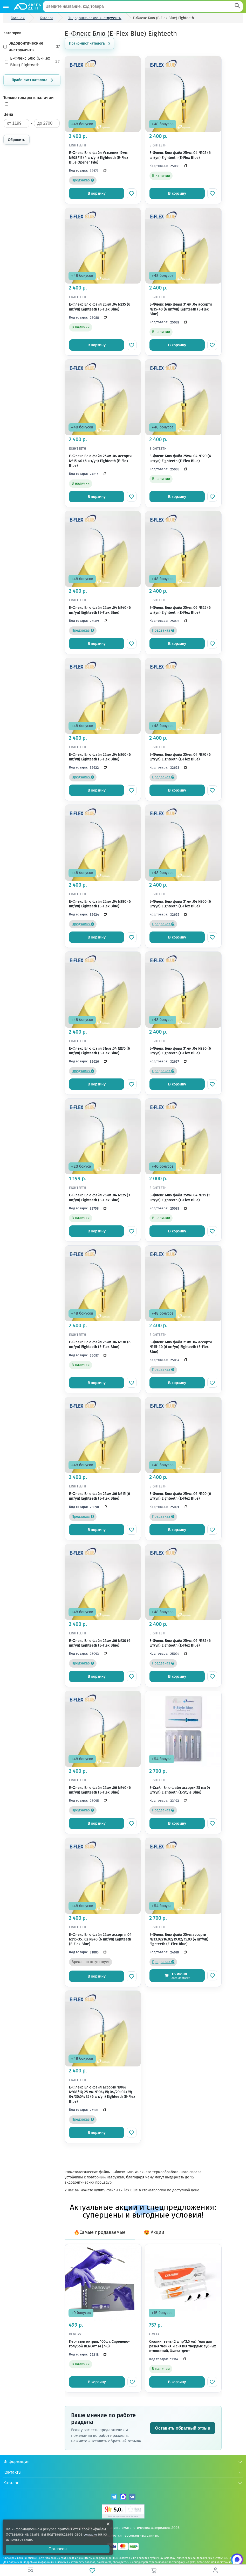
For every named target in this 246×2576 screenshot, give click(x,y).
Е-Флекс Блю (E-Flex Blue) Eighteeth (32, 61)
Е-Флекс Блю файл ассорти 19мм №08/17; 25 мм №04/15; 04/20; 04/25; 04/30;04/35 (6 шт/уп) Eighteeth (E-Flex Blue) (102, 2094)
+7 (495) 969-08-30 (198, 2562)
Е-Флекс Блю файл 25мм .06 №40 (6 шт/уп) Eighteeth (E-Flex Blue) (100, 1790)
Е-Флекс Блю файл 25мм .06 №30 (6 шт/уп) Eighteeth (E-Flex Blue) (100, 1643)
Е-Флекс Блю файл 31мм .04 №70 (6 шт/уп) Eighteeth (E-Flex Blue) (99, 1050)
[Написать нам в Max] (233, 2563)
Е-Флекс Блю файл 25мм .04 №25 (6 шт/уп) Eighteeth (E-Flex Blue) (180, 155)
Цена (8, 114)
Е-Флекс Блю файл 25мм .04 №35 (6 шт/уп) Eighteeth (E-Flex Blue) (99, 306)
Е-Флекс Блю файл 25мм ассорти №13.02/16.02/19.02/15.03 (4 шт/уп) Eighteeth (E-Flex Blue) (178, 1939)
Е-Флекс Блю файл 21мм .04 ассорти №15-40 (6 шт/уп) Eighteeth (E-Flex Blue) (180, 1347)
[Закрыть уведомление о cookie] (108, 2524)
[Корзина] (153, 2570)
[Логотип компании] (27, 6)
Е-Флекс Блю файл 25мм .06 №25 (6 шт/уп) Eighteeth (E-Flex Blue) (180, 610)
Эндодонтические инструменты (32, 46)
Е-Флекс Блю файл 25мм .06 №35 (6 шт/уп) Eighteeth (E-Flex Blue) (180, 1643)
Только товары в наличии (28, 97)
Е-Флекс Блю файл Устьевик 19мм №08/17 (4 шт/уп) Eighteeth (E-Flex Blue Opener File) (98, 157)
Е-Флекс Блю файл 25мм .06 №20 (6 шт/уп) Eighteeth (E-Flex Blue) (180, 1496)
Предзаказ (83, 180)
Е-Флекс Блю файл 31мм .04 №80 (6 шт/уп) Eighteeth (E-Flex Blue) (180, 1050)
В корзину (96, 193)
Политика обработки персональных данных (123, 2535)
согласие (91, 2534)
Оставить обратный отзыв (182, 2428)
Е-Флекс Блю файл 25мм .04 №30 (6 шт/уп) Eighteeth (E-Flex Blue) (100, 1344)
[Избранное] (92, 2570)
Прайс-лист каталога (29, 80)
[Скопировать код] (103, 170)
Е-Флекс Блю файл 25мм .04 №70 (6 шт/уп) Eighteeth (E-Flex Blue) (180, 756)
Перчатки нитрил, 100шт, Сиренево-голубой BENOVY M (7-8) (99, 2343)
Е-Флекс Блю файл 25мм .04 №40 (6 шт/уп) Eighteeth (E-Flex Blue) (100, 610)
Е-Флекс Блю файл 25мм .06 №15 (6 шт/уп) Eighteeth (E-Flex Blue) (99, 1496)
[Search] (237, 6)
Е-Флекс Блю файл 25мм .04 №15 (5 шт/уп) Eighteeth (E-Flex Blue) (179, 1197)
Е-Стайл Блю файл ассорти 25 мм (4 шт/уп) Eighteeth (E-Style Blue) (179, 1790)
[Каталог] (6, 6)
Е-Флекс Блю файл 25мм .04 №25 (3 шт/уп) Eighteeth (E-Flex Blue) (99, 1197)
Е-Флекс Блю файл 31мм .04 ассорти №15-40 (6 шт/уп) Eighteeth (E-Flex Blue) (180, 309)
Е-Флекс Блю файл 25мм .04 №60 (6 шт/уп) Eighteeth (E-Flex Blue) (100, 756)
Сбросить (16, 140)
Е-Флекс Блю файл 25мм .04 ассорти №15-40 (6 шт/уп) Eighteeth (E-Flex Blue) (100, 461)
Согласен (58, 2549)
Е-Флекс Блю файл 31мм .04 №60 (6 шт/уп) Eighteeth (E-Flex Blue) (180, 903)
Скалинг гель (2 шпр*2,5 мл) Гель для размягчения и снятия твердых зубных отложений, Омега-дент (182, 2346)
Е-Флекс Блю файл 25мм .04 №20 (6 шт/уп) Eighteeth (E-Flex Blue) (180, 458)
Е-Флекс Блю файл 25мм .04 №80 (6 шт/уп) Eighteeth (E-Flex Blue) (100, 903)
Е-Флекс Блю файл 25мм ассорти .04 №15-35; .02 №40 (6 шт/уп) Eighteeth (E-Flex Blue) (100, 1939)
